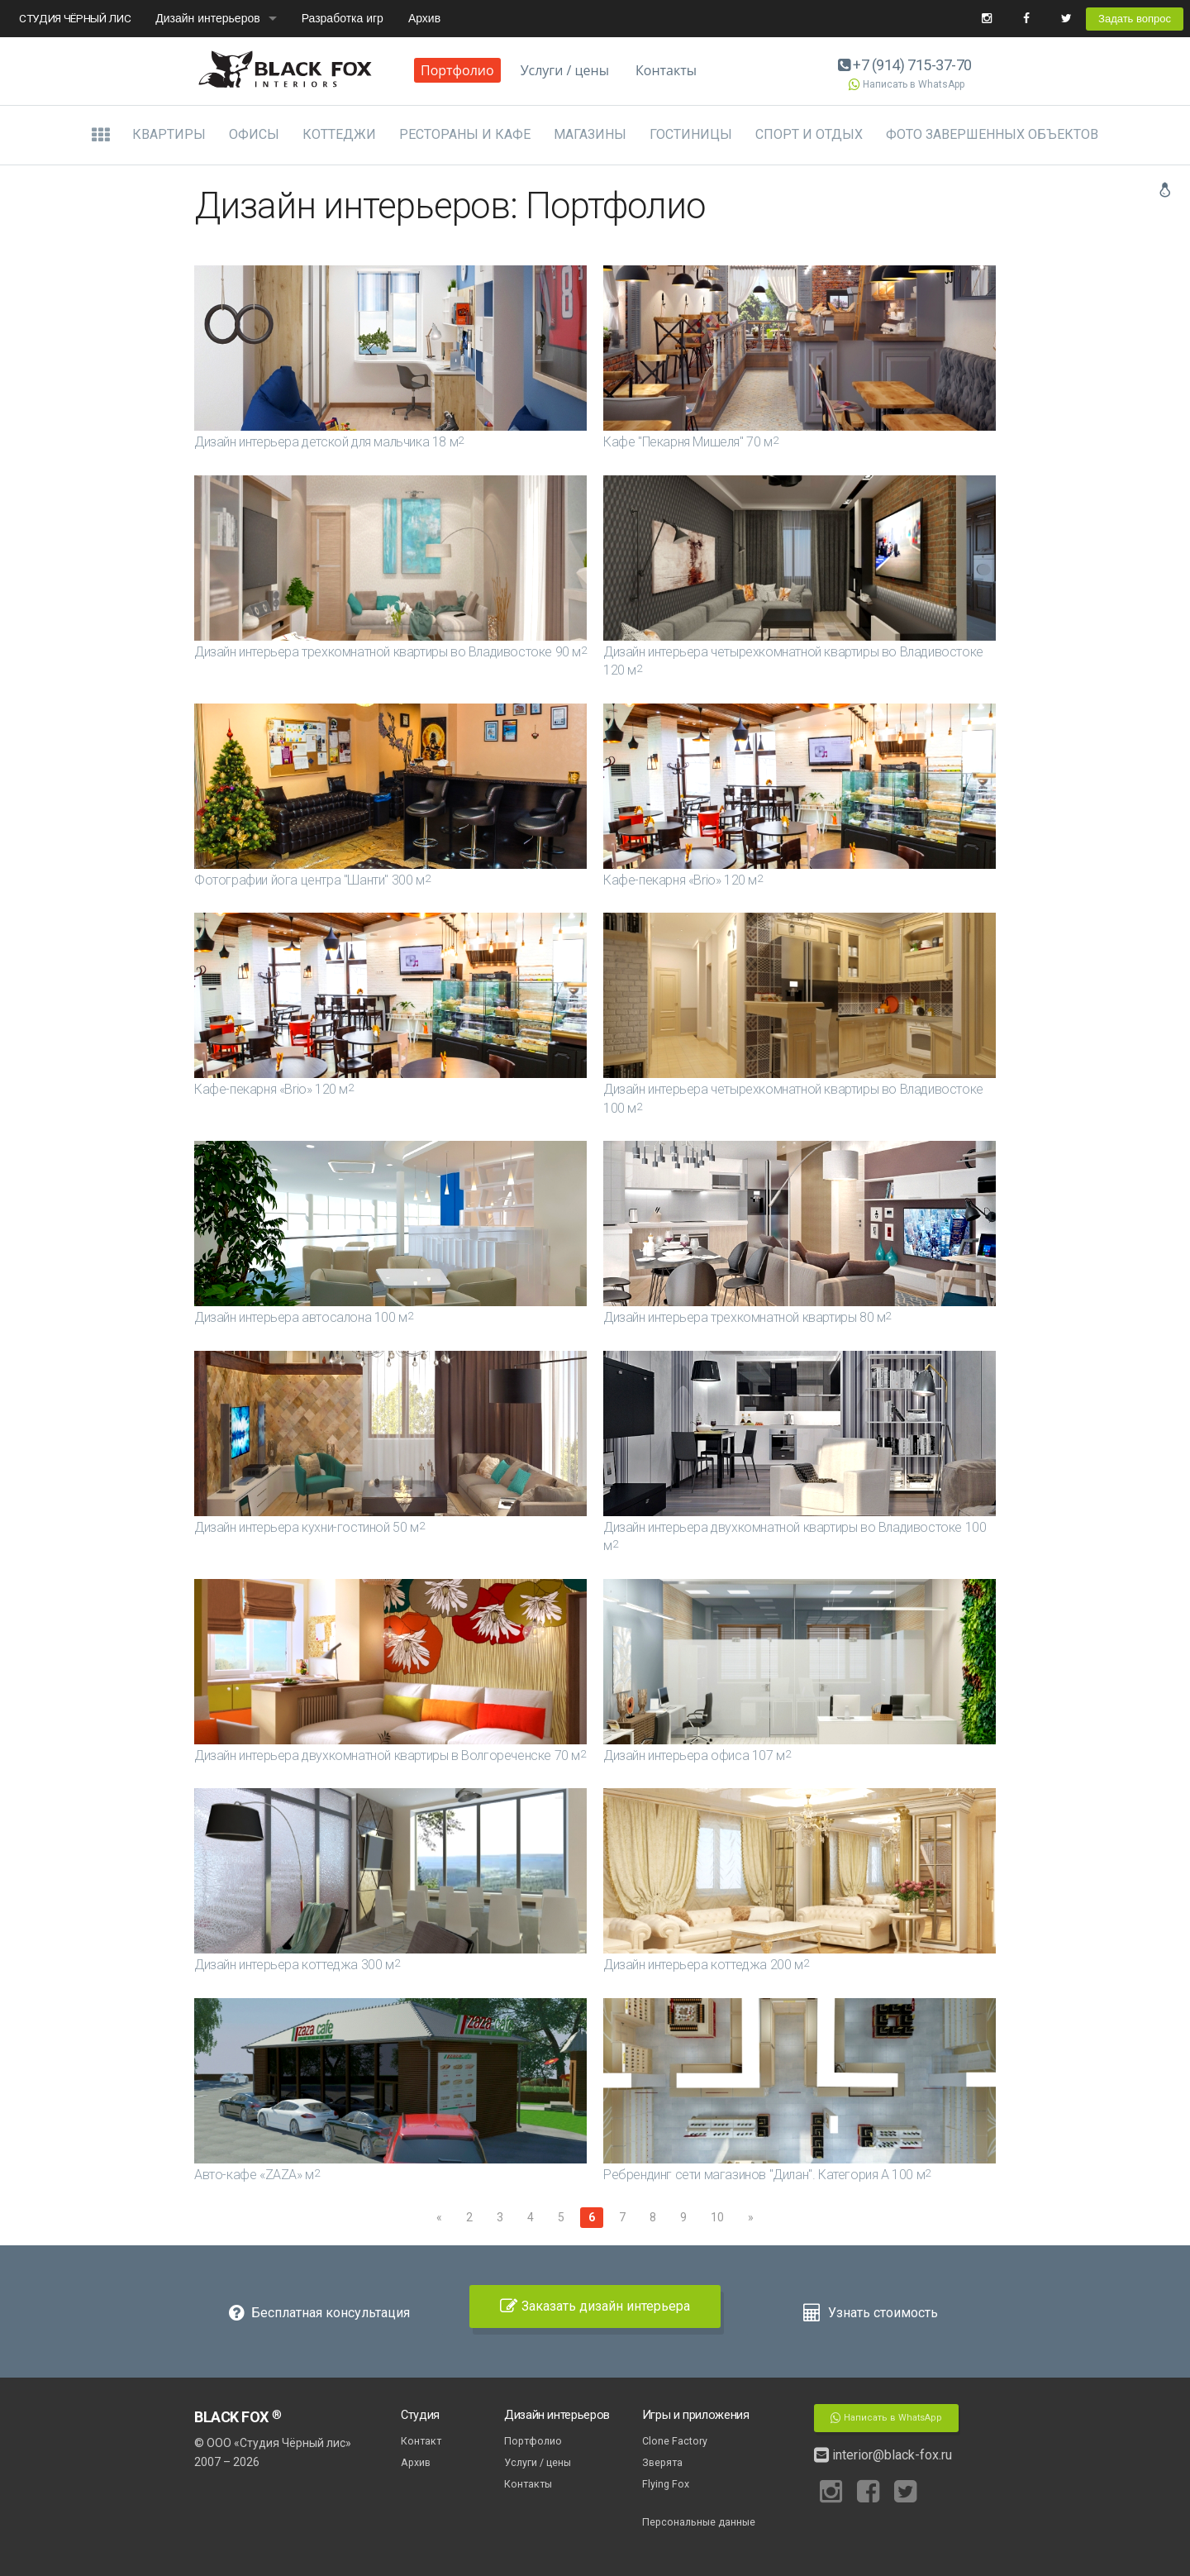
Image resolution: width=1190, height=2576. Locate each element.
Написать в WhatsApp (904, 84)
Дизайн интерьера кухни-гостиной (309, 1527)
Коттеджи (339, 134)
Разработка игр (342, 18)
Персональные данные (698, 2522)
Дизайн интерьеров (207, 18)
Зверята (662, 2462)
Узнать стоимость (870, 2313)
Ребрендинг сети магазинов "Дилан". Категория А (767, 2174)
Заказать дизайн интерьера (595, 2306)
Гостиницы (691, 134)
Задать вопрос (1134, 18)
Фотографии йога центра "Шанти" (312, 880)
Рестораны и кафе (465, 134)
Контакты (666, 70)
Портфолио (457, 70)
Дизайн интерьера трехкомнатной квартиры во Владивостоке (390, 652)
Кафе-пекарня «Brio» (683, 880)
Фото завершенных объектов (992, 134)
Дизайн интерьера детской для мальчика (329, 442)
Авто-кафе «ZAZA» (256, 2174)
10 (717, 2217)
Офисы (254, 134)
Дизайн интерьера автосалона (303, 1317)
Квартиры (169, 134)
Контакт (421, 2441)
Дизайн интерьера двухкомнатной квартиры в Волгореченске (390, 1755)
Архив (424, 18)
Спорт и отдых (809, 134)
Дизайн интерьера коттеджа (296, 1965)
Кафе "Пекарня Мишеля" (690, 442)
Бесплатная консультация (319, 2313)
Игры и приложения (696, 2414)
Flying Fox (665, 2484)
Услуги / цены (565, 70)
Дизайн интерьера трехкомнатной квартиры (747, 1317)
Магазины (590, 134)
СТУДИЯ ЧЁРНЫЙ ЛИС (75, 18)
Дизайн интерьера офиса (696, 1755)
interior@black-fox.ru (883, 2455)
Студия (420, 2414)
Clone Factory (674, 2441)
